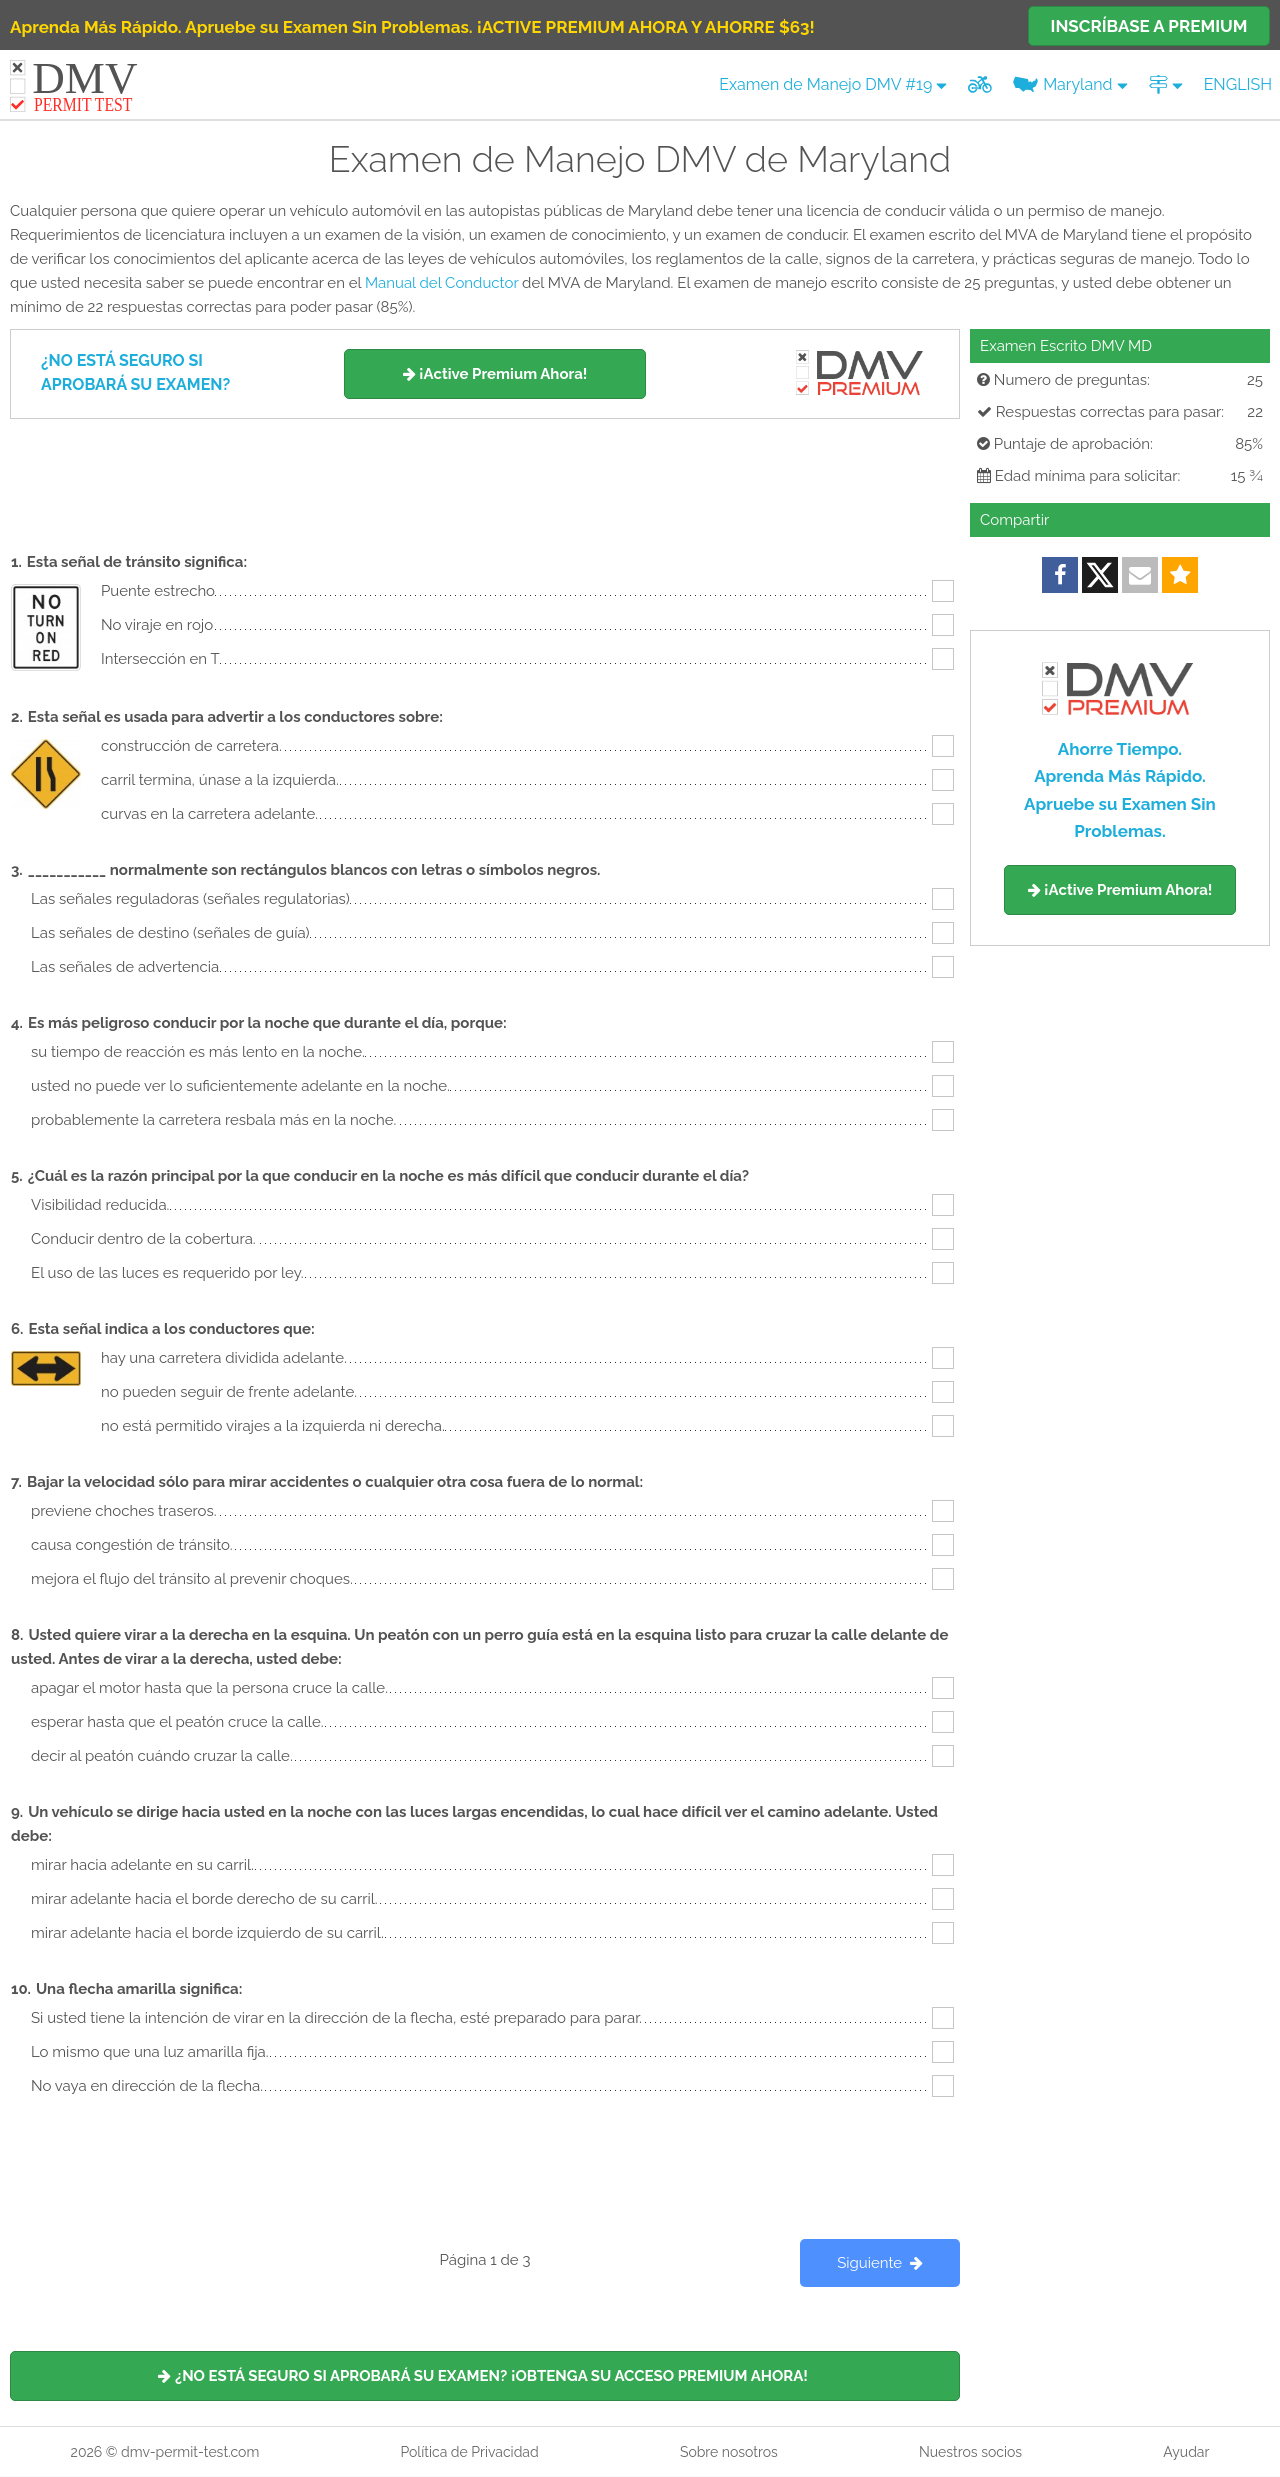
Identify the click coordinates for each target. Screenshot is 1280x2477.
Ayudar (1186, 2452)
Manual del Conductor (441, 283)
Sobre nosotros (729, 2452)
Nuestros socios (970, 2452)
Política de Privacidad (469, 2452)
